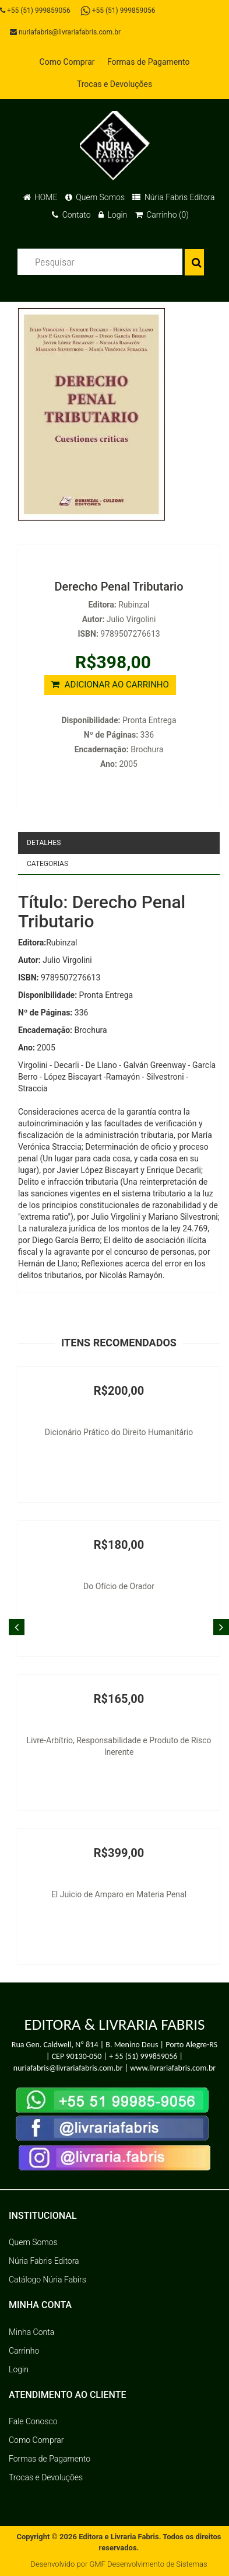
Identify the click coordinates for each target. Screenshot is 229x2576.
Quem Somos (95, 197)
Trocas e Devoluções (114, 84)
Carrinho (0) (162, 214)
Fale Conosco (33, 2421)
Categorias (47, 864)
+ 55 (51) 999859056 (143, 2056)
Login (112, 214)
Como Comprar (67, 62)
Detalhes (44, 843)
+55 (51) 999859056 (35, 10)
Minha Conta (31, 2332)
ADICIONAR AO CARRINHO (110, 684)
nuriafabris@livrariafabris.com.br (65, 32)
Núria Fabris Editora (173, 197)
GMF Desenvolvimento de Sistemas (148, 2564)
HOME (40, 197)
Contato (71, 214)
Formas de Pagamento (148, 62)
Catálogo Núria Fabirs (47, 2279)
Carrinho (24, 2350)
